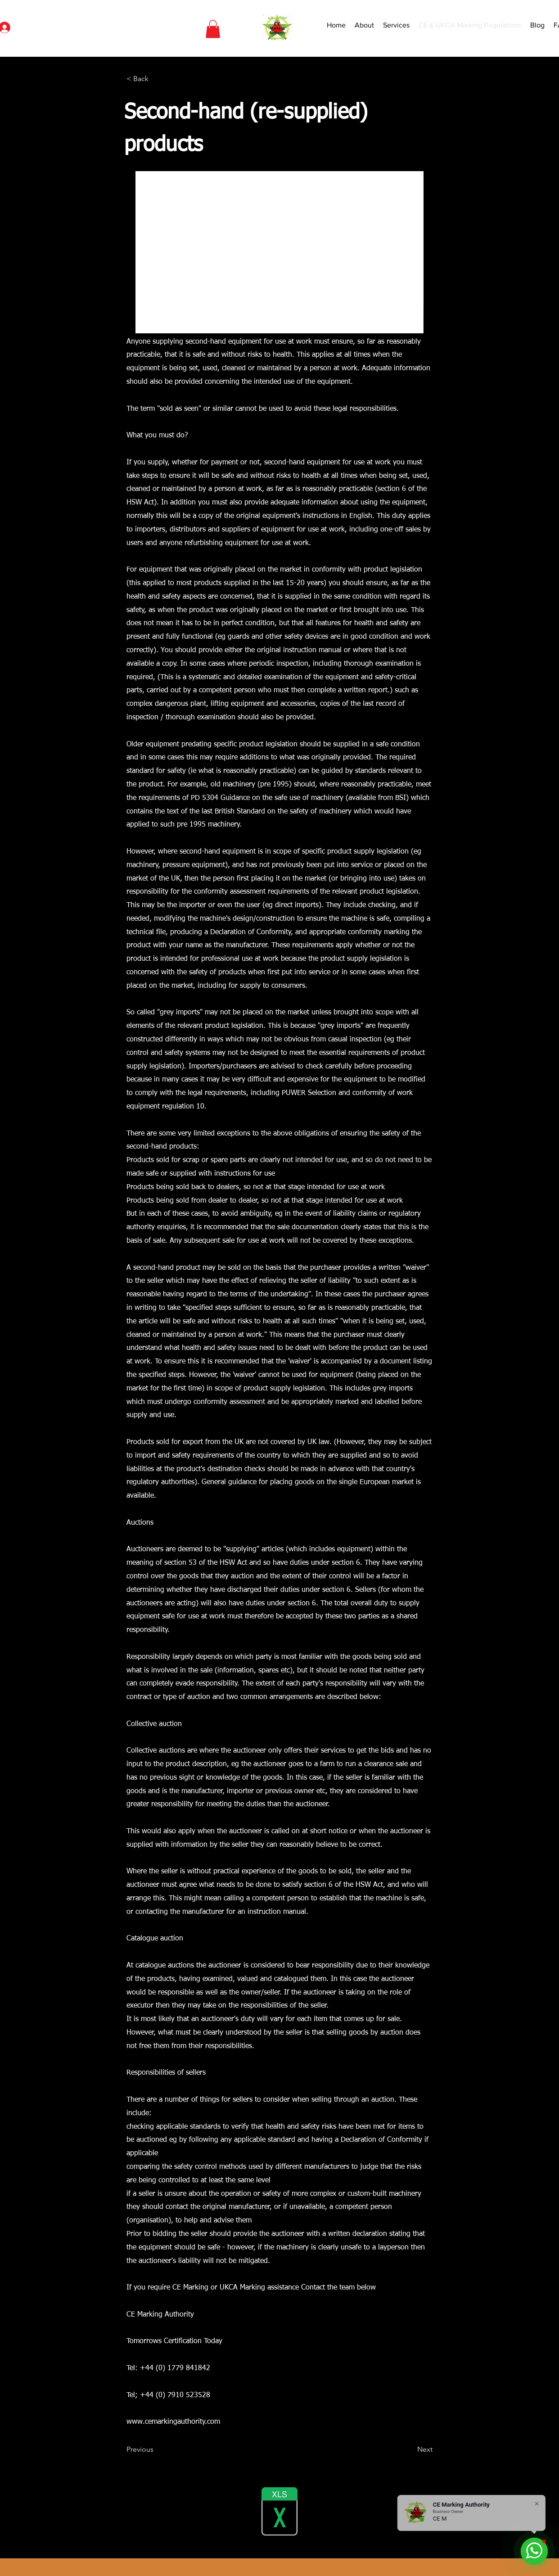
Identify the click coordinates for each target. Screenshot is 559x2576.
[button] (213, 29)
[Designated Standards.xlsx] (279, 2512)
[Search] (490, 28)
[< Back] (156, 79)
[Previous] (156, 2449)
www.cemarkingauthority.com (173, 2422)
